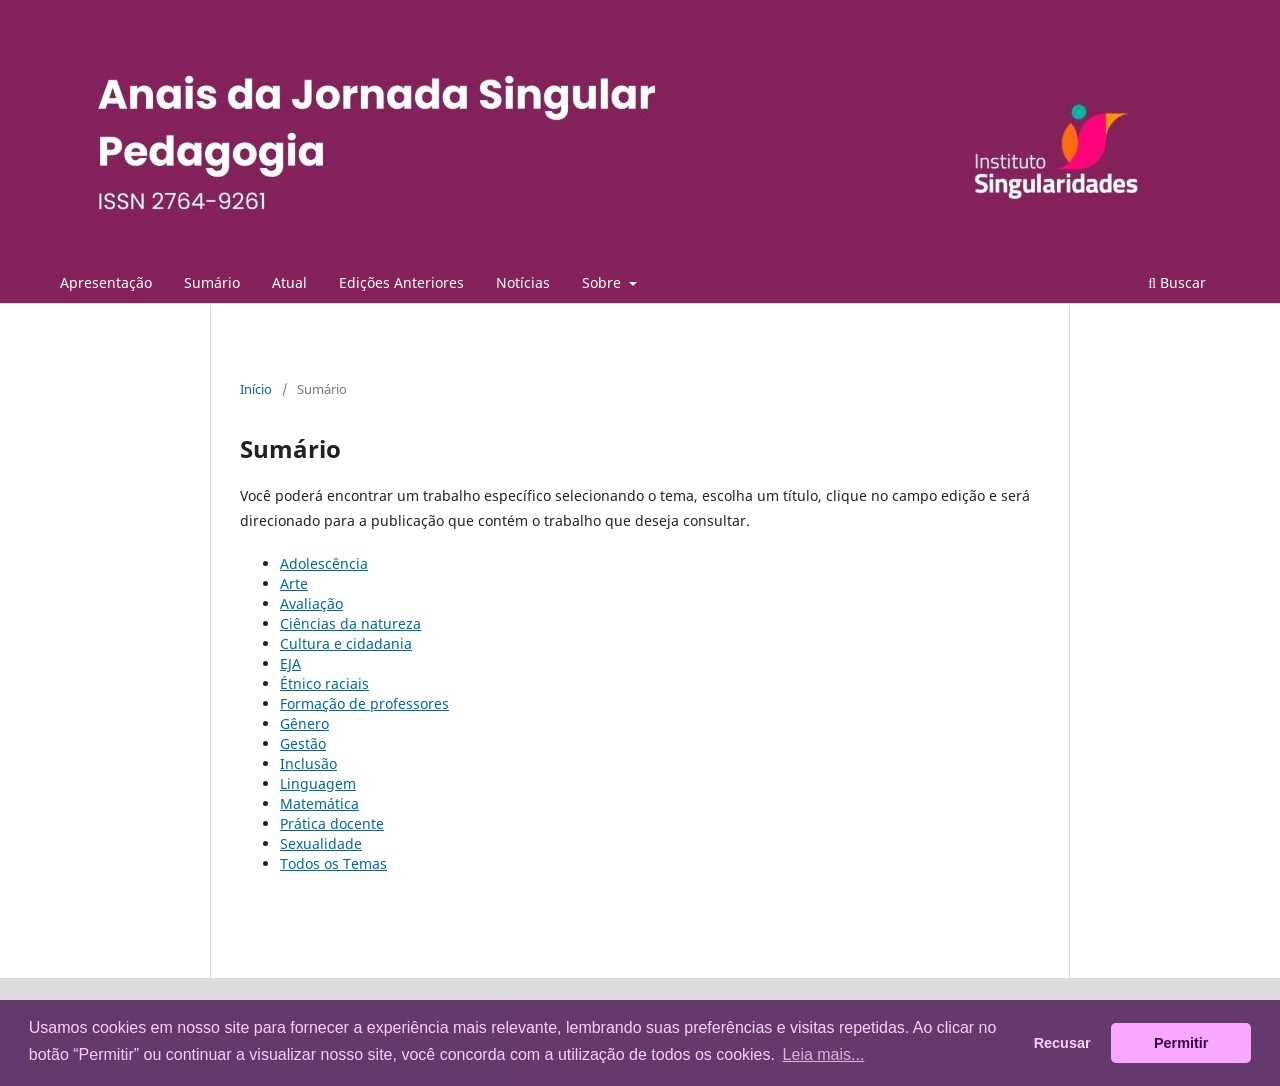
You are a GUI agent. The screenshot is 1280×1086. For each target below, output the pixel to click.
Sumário (212, 282)
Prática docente (332, 823)
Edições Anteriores (401, 282)
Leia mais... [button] (824, 1054)
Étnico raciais (324, 683)
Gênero (304, 723)
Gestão (303, 743)
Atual (289, 282)
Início (256, 389)
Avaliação (311, 603)
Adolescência (324, 563)
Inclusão (308, 763)
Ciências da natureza (350, 623)
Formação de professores (364, 703)
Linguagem (318, 783)
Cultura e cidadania (346, 643)
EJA (290, 663)
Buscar (1177, 282)
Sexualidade (321, 843)
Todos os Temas (333, 863)
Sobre (603, 282)
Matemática (319, 803)
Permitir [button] (1181, 1043)
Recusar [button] (1062, 1043)
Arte (294, 583)
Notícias (523, 282)
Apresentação (106, 282)
